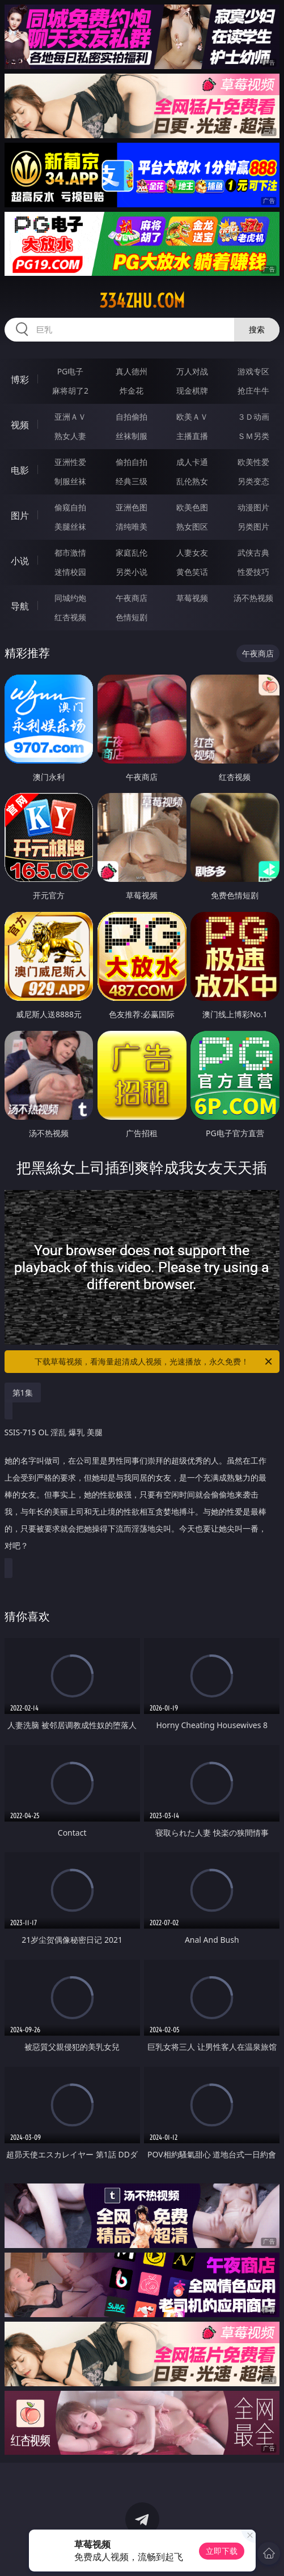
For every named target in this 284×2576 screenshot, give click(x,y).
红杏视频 (70, 617)
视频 (20, 425)
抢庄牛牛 (253, 390)
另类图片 (253, 526)
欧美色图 (192, 507)
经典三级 (131, 481)
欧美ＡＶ (192, 416)
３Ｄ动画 (253, 416)
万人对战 (192, 371)
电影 (20, 470)
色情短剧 (131, 617)
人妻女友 (192, 552)
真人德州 (131, 371)
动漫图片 (253, 507)
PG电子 (70, 371)
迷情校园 (70, 571)
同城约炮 (70, 597)
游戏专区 (253, 371)
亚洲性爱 (70, 462)
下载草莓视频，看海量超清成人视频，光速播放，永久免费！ (154, 1361)
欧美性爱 (253, 462)
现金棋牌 (192, 390)
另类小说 (131, 571)
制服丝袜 (70, 481)
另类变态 (253, 481)
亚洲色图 (131, 507)
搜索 (257, 329)
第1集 (22, 1392)
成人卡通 (192, 462)
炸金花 (131, 390)
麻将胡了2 (70, 390)
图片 (20, 515)
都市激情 (70, 552)
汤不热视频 (253, 597)
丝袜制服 (131, 435)
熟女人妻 (70, 435)
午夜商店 (131, 597)
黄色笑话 (192, 571)
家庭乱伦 (131, 552)
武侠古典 (253, 552)
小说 (20, 561)
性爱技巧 (253, 571)
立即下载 (222, 2550)
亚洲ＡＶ (70, 416)
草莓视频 (192, 597)
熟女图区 (192, 526)
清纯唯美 (131, 526)
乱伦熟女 (192, 481)
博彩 (20, 379)
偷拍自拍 (131, 462)
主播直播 (192, 435)
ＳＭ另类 (253, 435)
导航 (20, 606)
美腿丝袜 (70, 526)
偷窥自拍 (70, 507)
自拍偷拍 (131, 416)
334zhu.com (142, 300)
